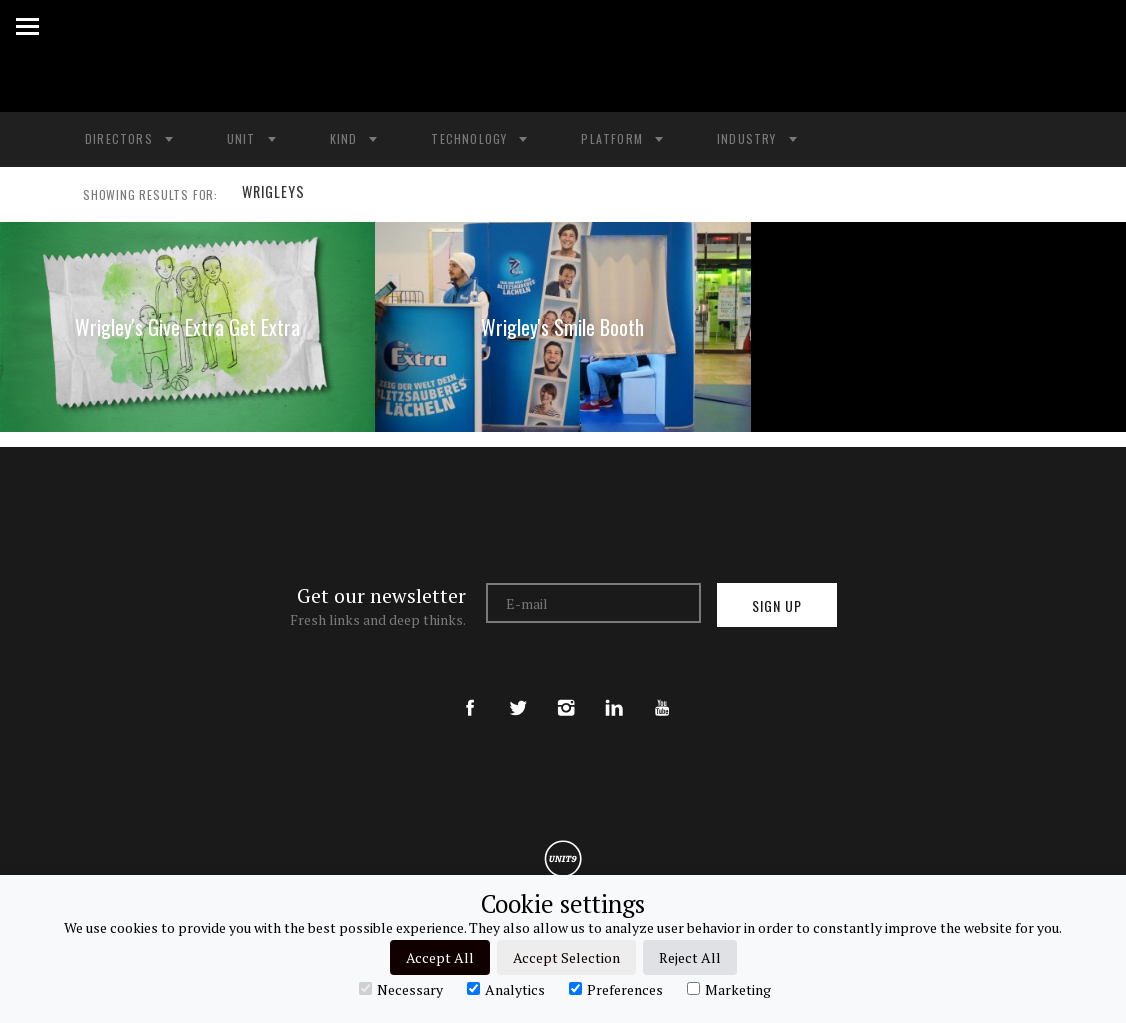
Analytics (506, 989)
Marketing (729, 989)
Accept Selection (566, 957)
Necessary (401, 989)
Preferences (616, 989)
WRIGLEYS (271, 195)
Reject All (690, 957)
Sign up (777, 605)
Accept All (440, 957)
